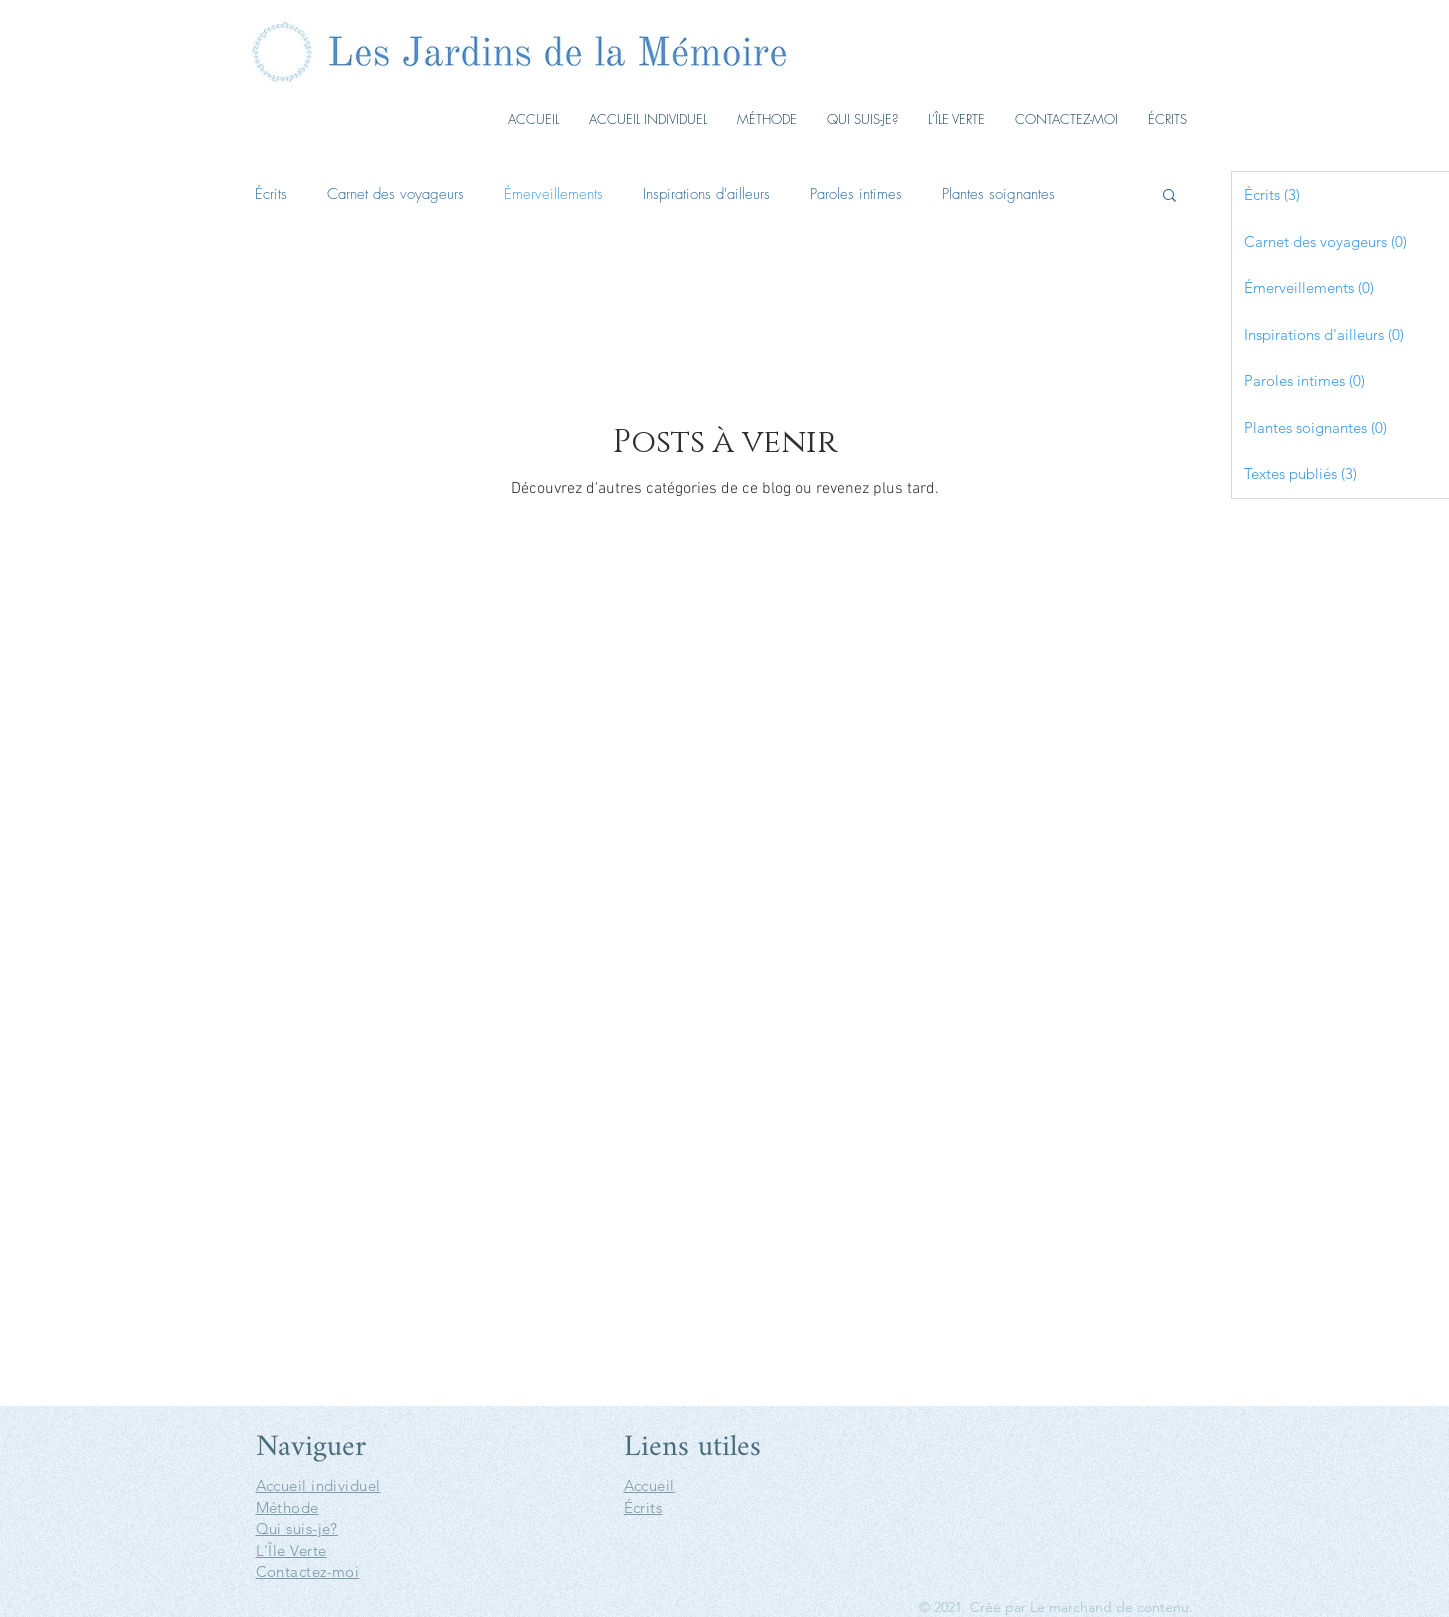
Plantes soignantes (998, 194)
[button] (1169, 196)
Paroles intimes (856, 194)
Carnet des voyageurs (395, 194)
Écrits (271, 194)
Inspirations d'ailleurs (706, 194)
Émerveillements (553, 194)
